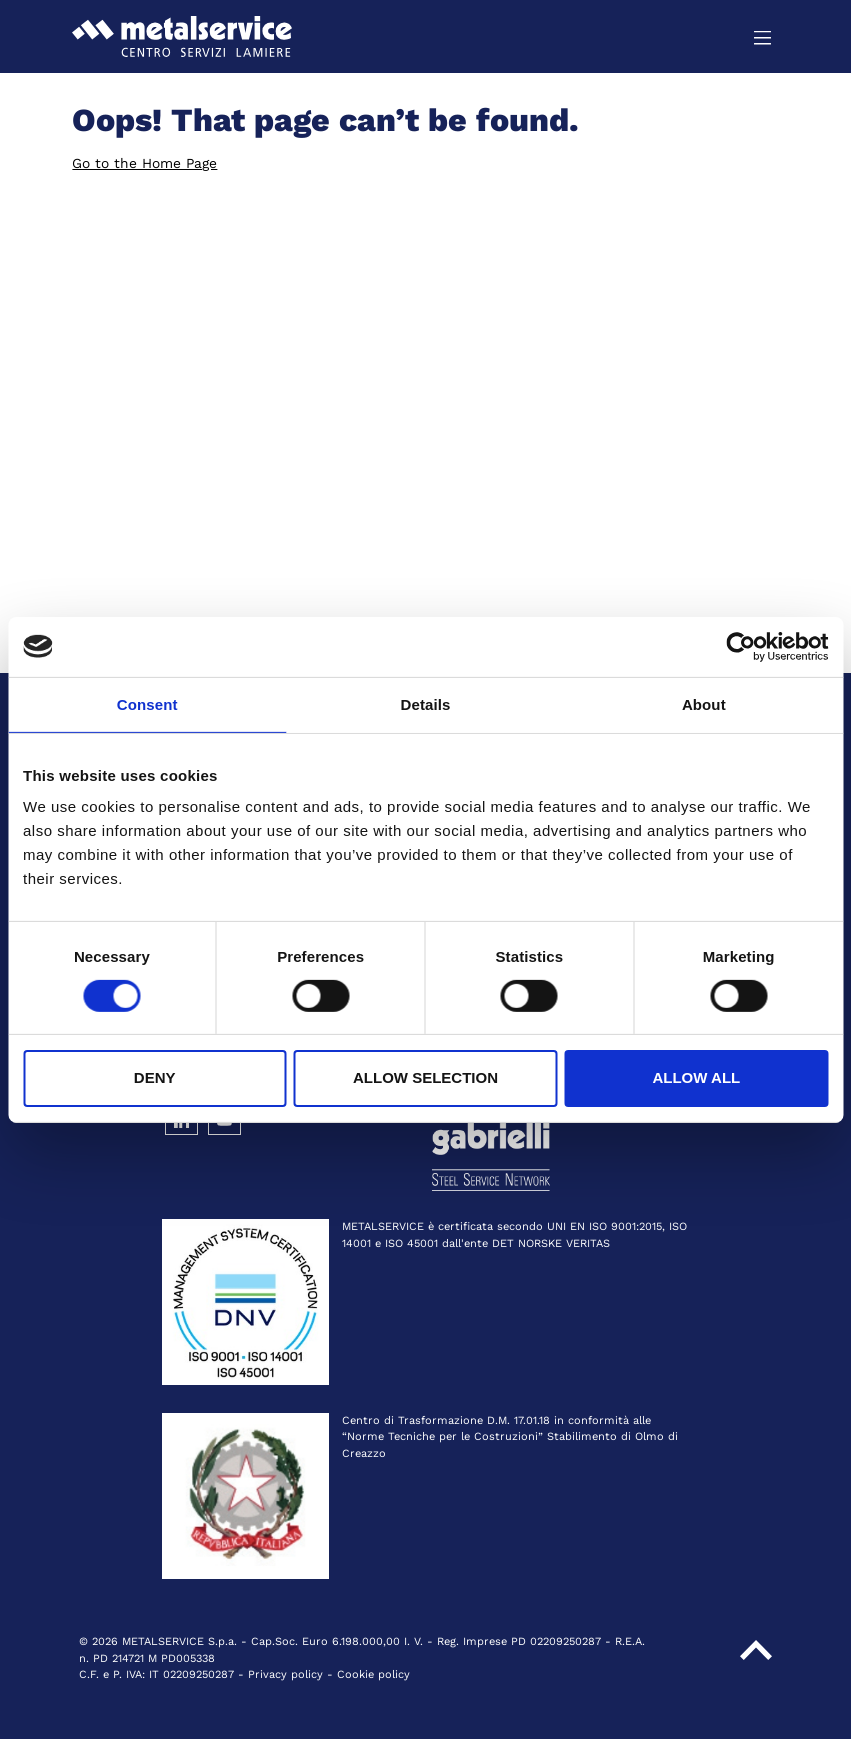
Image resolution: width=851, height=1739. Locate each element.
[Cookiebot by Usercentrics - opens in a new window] (740, 646)
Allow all (696, 1077)
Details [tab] (426, 703)
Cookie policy (373, 1674)
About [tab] (704, 703)
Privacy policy (285, 1674)
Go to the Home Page (144, 163)
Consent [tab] (147, 703)
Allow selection (425, 1077)
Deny (155, 1077)
